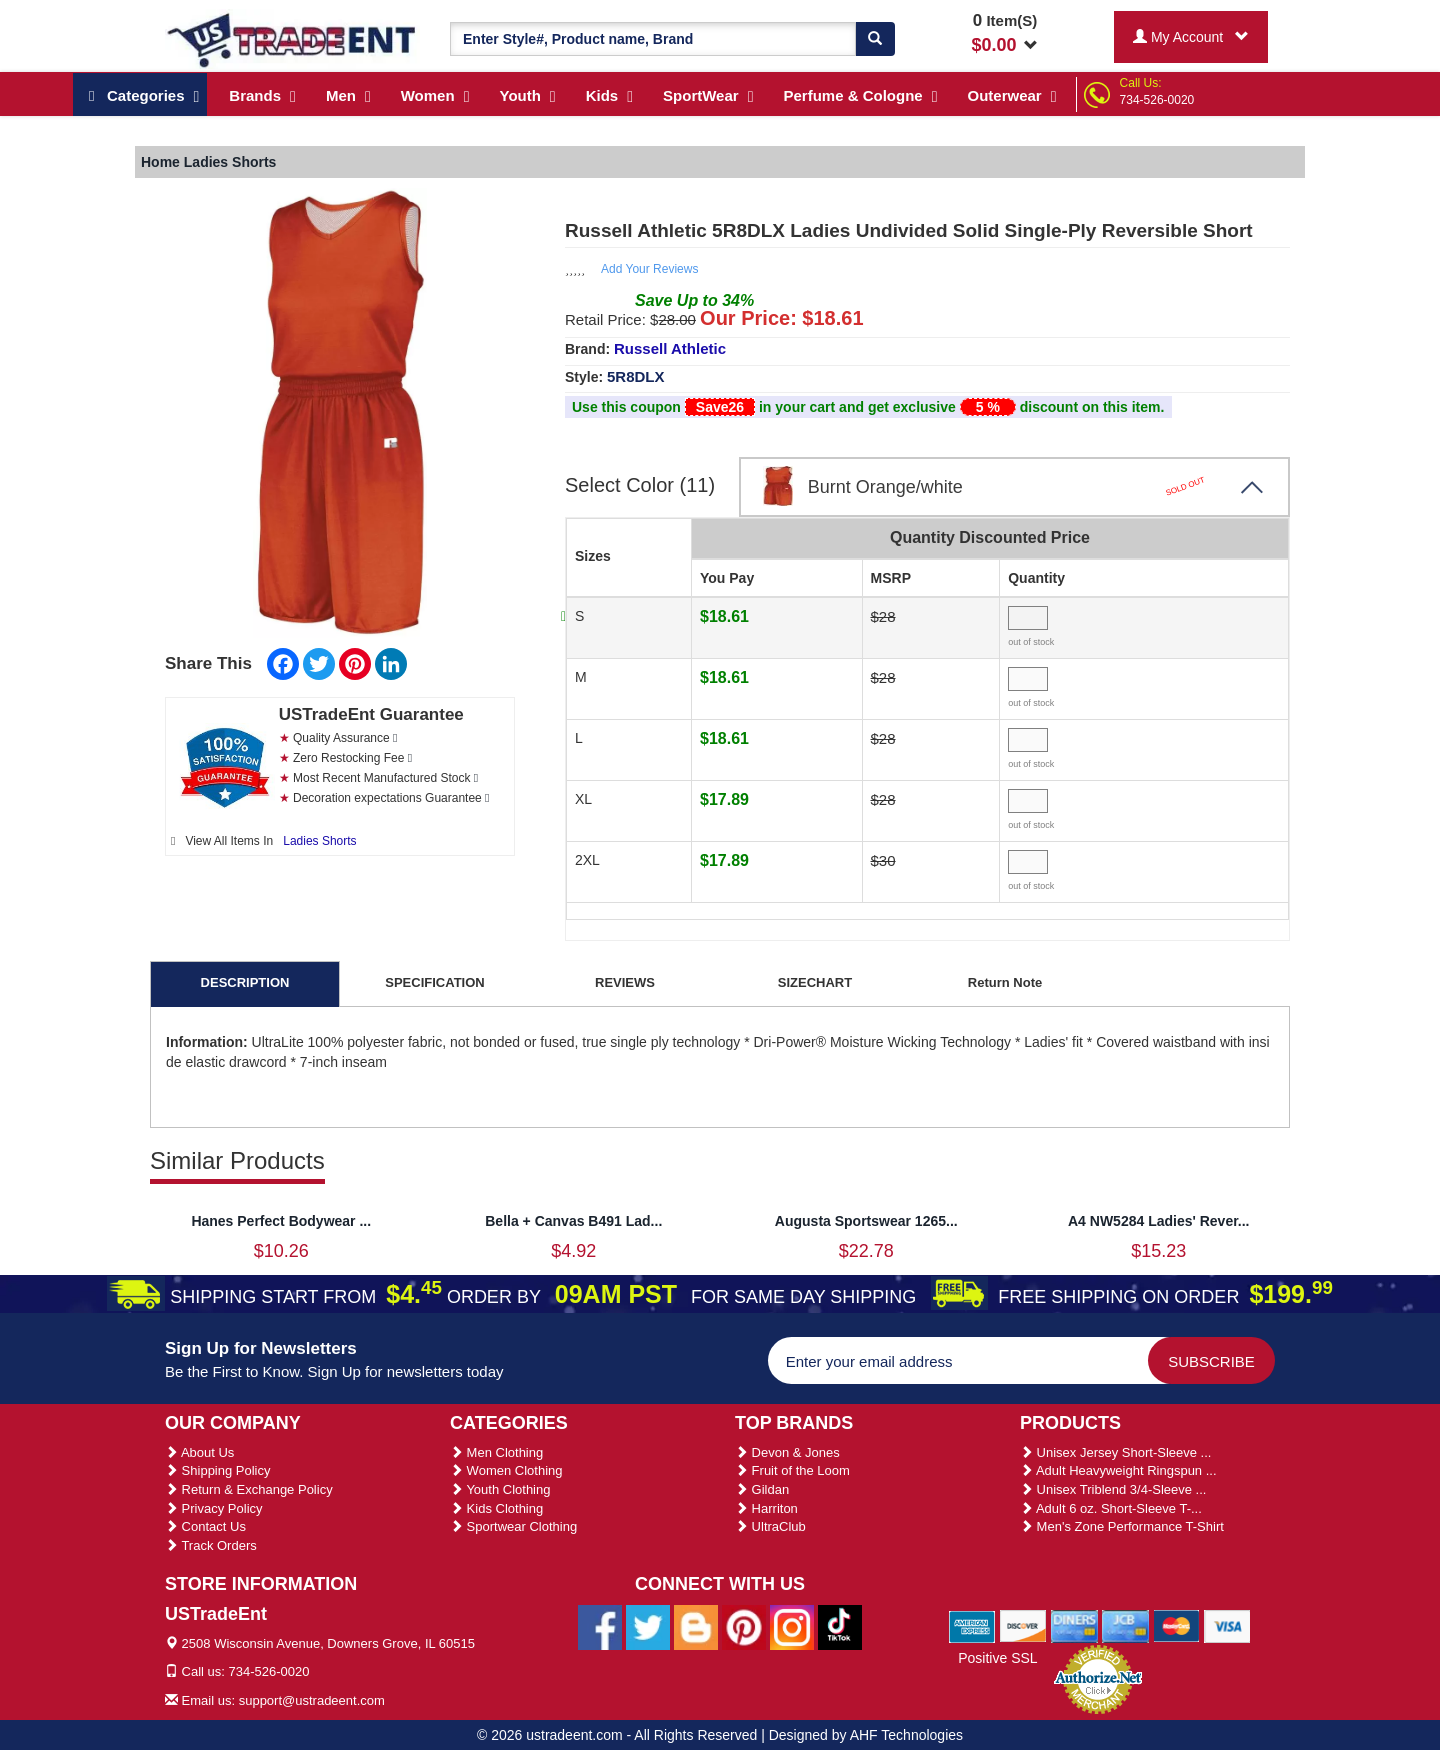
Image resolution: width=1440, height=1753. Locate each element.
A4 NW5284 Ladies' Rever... (1159, 1221)
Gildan (762, 1489)
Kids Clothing (496, 1508)
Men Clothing (496, 1452)
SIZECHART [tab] (815, 982)
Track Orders (211, 1545)
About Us (199, 1452)
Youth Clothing (500, 1489)
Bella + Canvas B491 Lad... (573, 1221)
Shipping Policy (218, 1470)
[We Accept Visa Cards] (1227, 1625)
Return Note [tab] (1005, 982)
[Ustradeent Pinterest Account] (744, 1626)
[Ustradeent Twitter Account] (648, 1626)
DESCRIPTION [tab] (245, 982)
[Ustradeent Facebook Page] (600, 1626)
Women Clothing (506, 1470)
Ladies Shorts (319, 841)
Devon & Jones (787, 1452)
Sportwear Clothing (513, 1526)
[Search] (875, 39)
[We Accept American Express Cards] (972, 1625)
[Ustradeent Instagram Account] (792, 1626)
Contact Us (205, 1526)
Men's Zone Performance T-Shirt (1122, 1526)
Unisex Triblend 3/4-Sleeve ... (1113, 1489)
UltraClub (770, 1526)
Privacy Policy (214, 1508)
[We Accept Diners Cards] (1074, 1625)
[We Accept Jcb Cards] (1125, 1625)
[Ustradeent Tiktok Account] (840, 1626)
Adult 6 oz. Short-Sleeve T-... (1111, 1508)
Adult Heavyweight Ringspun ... (1118, 1470)
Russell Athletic (670, 348)
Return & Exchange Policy (249, 1489)
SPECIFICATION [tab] (434, 982)
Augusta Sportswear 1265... (866, 1221)
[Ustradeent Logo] (292, 39)
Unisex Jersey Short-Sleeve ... (1115, 1452)
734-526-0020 (1157, 100)
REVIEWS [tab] (625, 982)
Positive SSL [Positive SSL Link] (997, 1658)
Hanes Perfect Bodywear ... (281, 1221)
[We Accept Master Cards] (1176, 1625)
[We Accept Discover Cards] (1023, 1625)
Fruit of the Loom (792, 1470)
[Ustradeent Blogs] (696, 1626)
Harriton (766, 1508)
